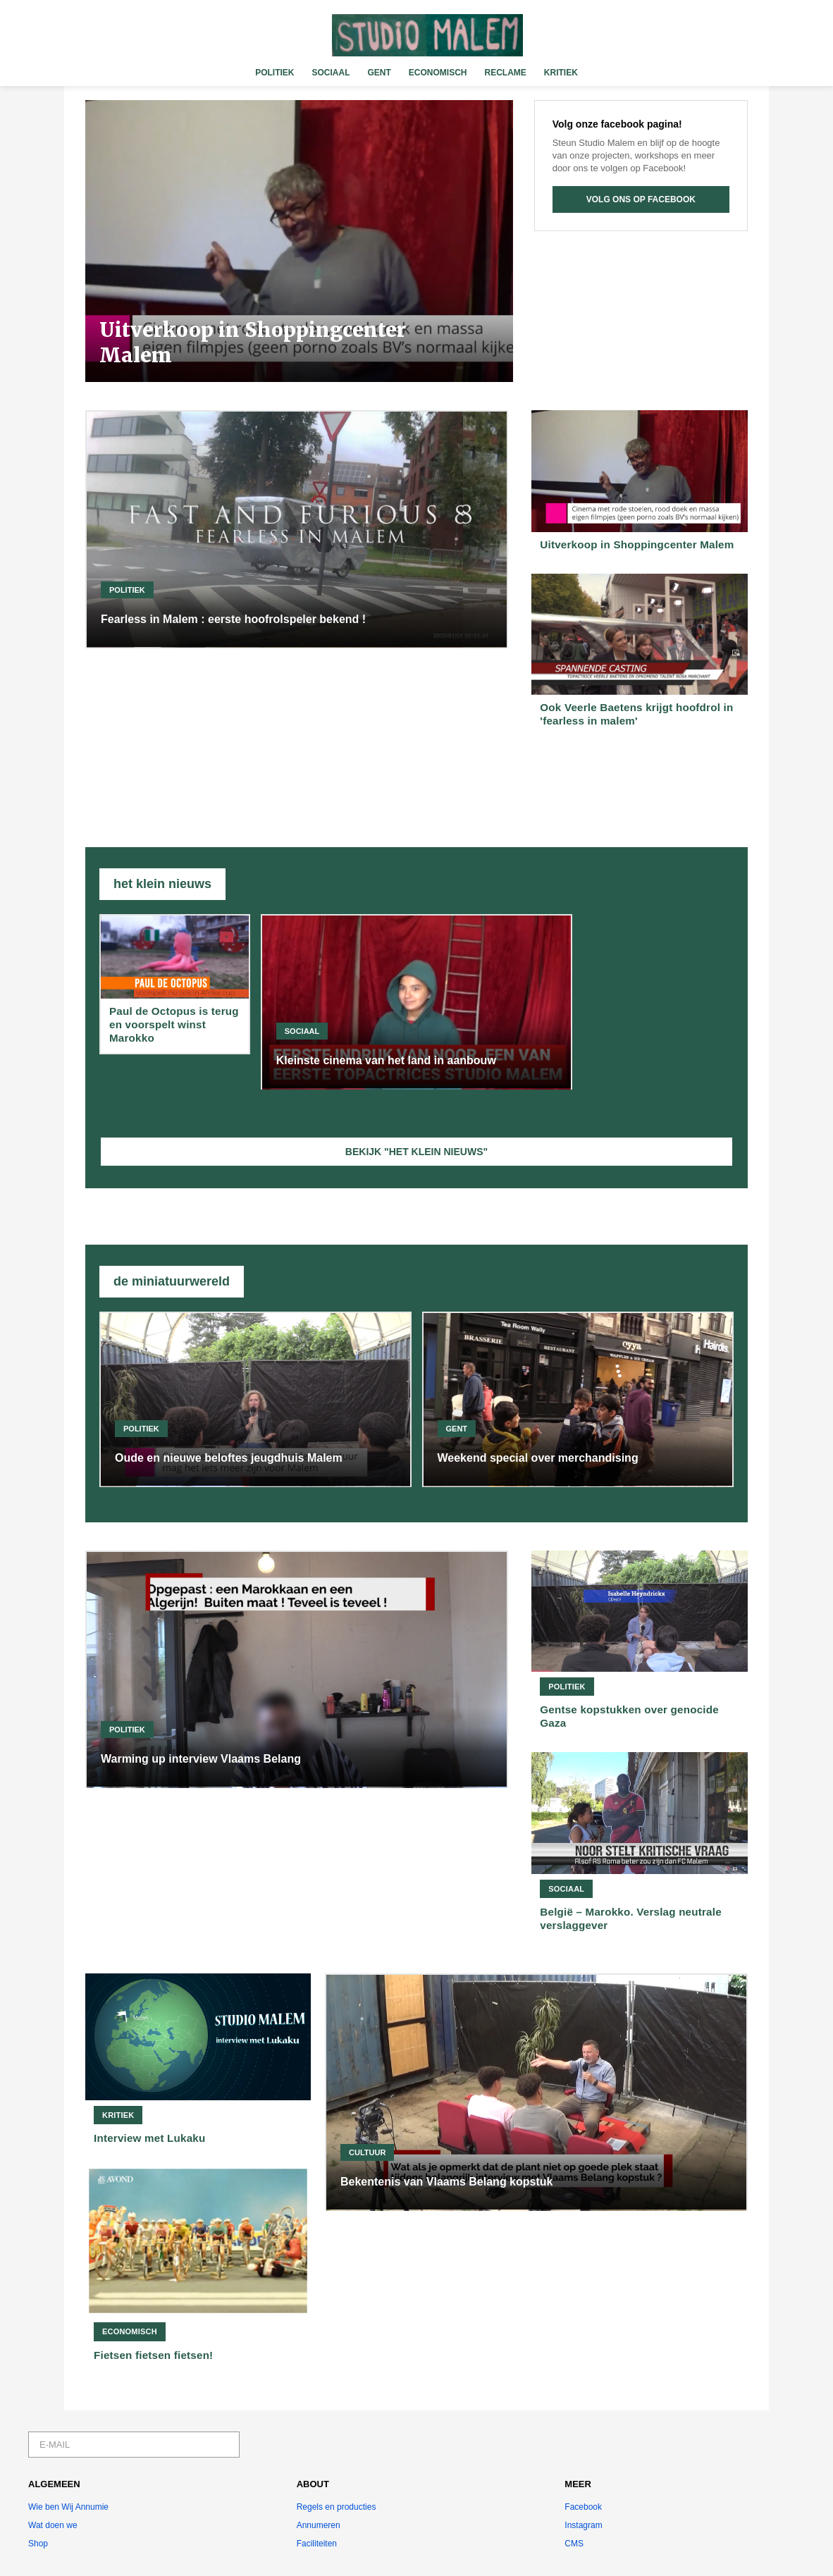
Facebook (583, 2507)
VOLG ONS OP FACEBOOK (641, 199)
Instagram (583, 2525)
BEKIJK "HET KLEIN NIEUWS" (416, 1151)
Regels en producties (336, 2507)
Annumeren (318, 2525)
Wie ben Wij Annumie (68, 2507)
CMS (574, 2544)
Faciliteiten (317, 2544)
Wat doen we (53, 2525)
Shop (38, 2544)
